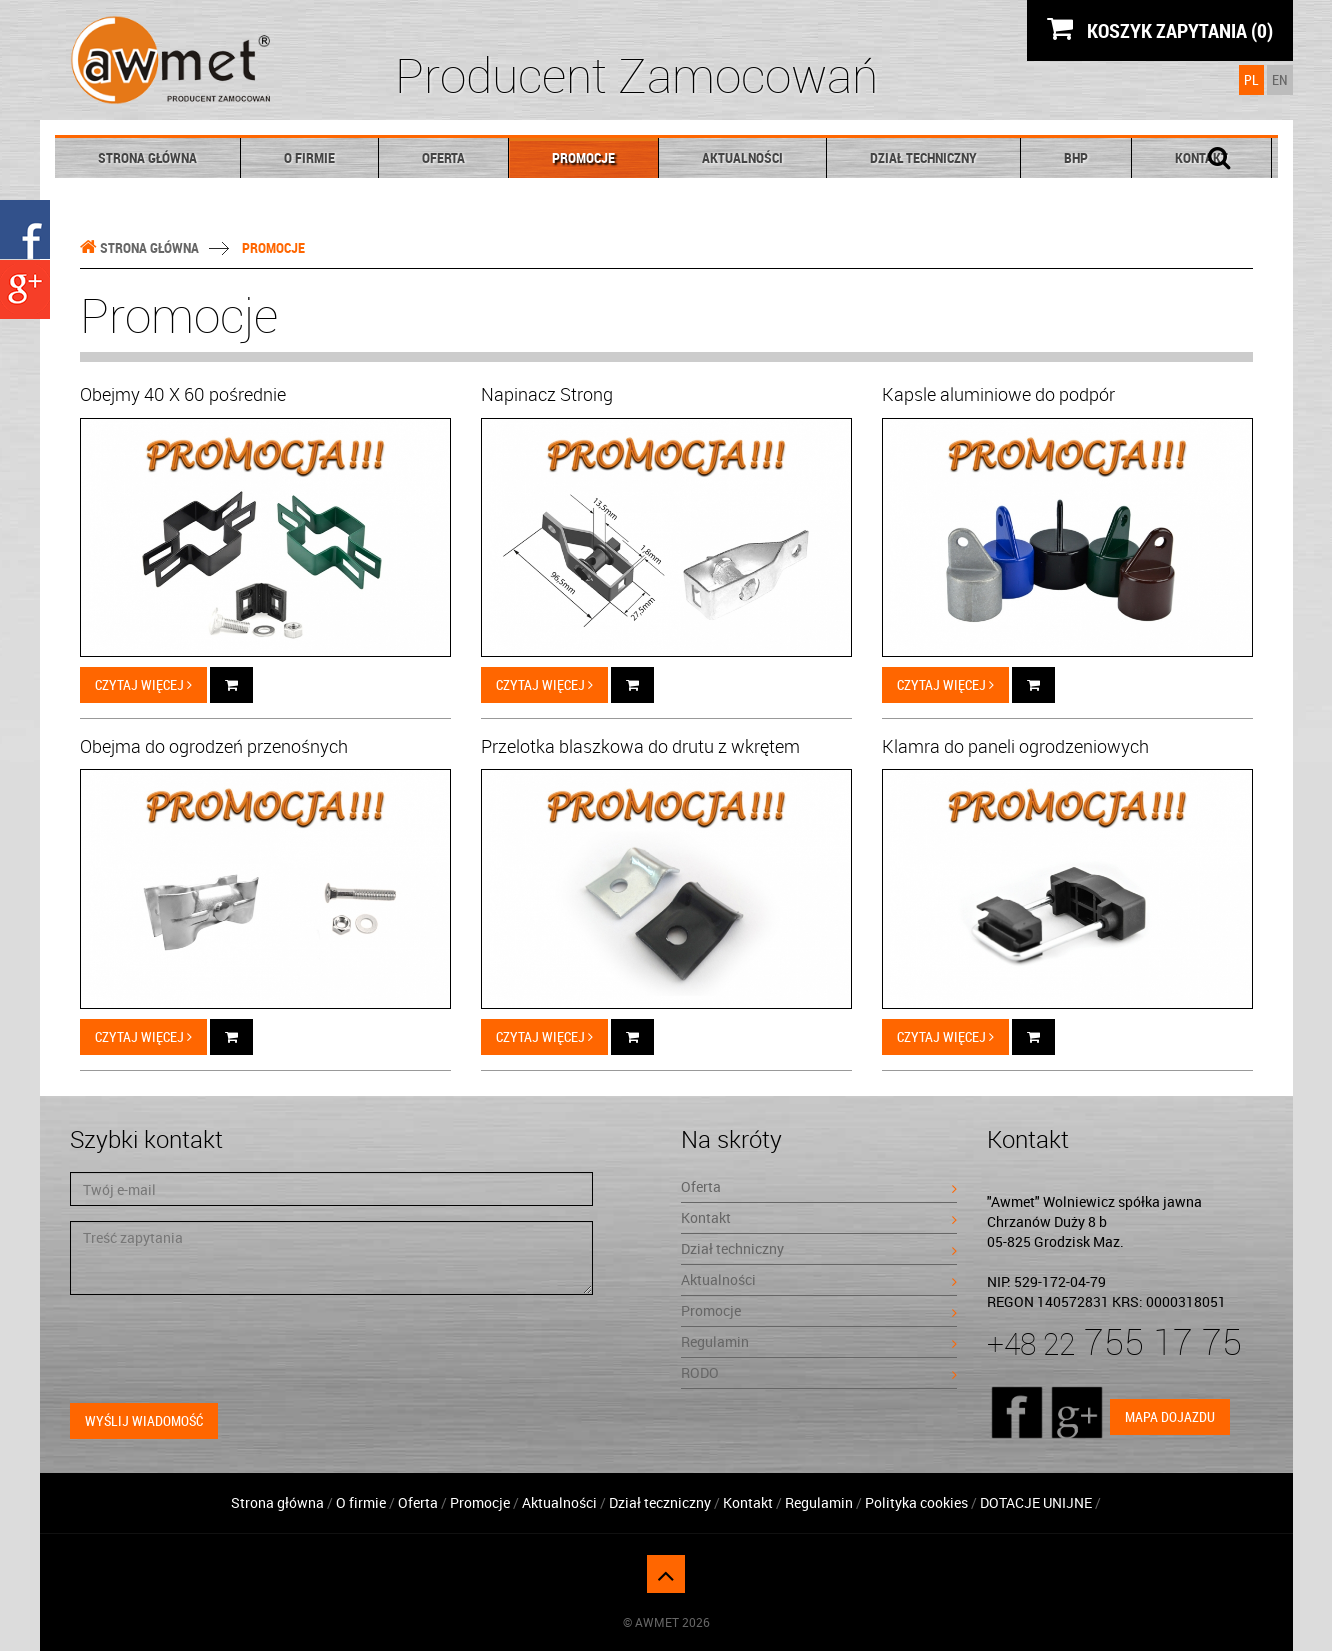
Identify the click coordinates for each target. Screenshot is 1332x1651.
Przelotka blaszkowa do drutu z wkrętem (640, 746)
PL (1251, 79)
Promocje (583, 157)
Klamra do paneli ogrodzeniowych (1015, 746)
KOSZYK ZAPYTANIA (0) (1160, 29)
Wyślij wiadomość (144, 1420)
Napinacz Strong (547, 394)
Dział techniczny (923, 157)
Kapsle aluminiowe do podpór (998, 394)
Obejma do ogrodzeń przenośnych (214, 746)
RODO (819, 1372)
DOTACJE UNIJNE (1037, 1502)
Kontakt (819, 1217)
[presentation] (222, 1349)
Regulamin (819, 1341)
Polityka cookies (916, 1502)
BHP (1076, 157)
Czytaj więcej (143, 684)
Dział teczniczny (660, 1502)
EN (1280, 79)
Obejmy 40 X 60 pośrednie (183, 394)
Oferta (443, 157)
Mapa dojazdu (1170, 1416)
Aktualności (742, 157)
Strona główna (147, 157)
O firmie (309, 157)
